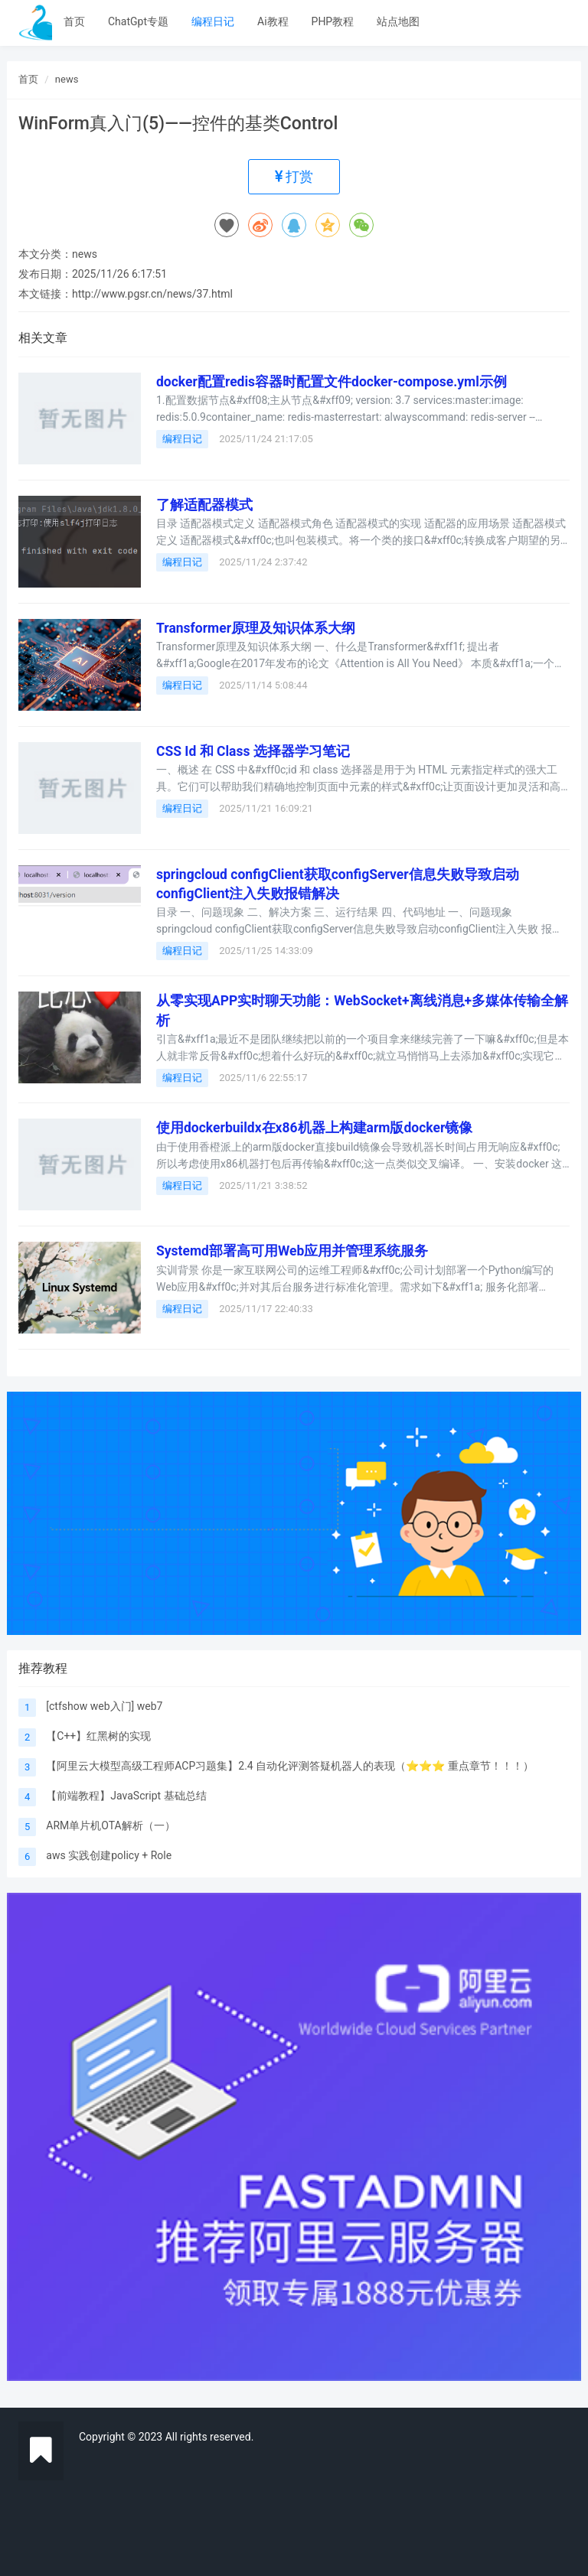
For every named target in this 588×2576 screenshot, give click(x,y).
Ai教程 (273, 21)
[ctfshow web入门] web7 (104, 1706)
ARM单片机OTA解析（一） (110, 1825)
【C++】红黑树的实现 (98, 1736)
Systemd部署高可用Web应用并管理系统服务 (292, 1251)
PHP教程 (333, 21)
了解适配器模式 (204, 505)
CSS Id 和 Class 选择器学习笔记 (253, 751)
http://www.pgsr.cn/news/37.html (152, 294)
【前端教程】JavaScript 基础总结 (126, 1796)
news (67, 79)
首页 (74, 21)
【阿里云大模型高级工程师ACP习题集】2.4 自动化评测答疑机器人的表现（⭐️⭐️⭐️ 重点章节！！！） (289, 1766)
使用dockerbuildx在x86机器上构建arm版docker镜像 (314, 1127)
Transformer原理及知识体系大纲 (255, 628)
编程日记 (212, 21)
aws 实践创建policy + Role (109, 1855)
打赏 (294, 176)
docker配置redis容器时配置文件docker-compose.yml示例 (331, 381)
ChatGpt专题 (138, 21)
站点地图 (398, 21)
